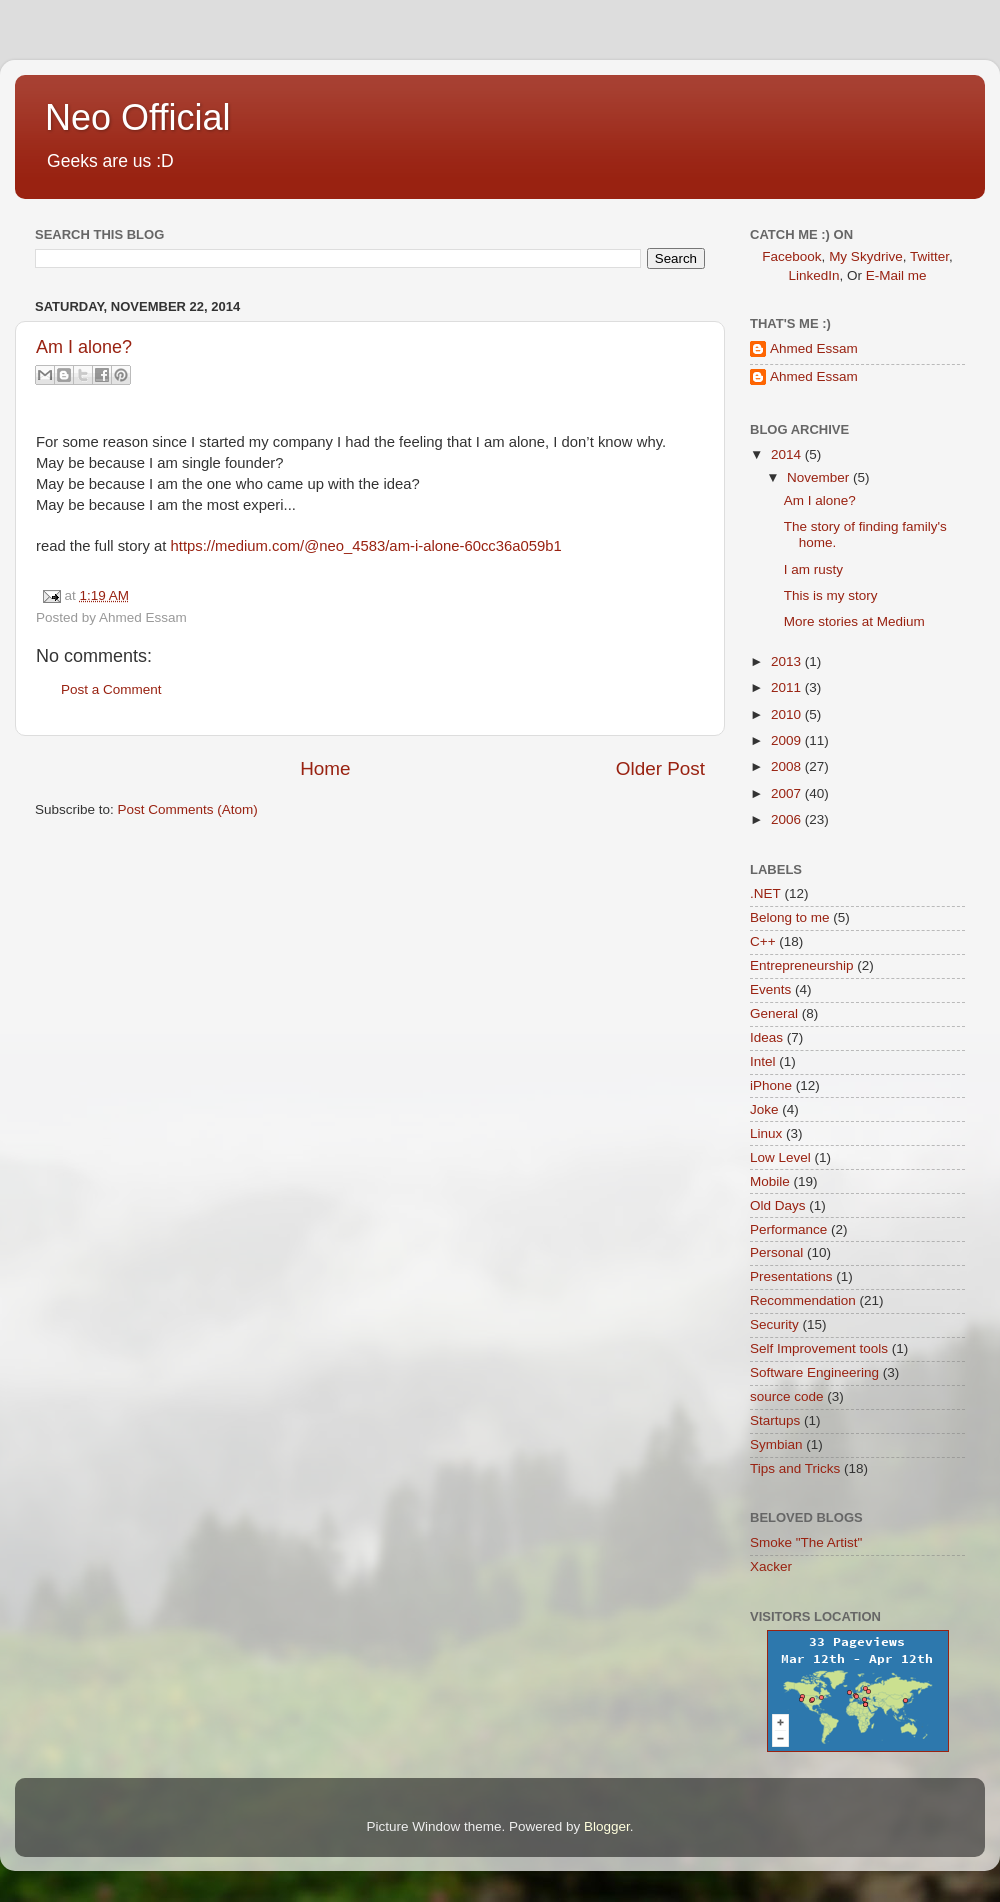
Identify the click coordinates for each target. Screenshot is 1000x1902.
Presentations (791, 1276)
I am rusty (813, 569)
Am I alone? (84, 347)
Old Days (778, 1205)
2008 (788, 766)
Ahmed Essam (814, 348)
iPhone (771, 1085)
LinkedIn (813, 275)
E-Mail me (896, 275)
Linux (766, 1133)
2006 (788, 819)
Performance (788, 1229)
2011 (788, 687)
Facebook (791, 256)
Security (774, 1324)
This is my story (831, 595)
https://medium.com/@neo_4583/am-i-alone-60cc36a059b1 (366, 546)
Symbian (776, 1444)
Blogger (607, 1826)
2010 (788, 714)
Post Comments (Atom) (188, 809)
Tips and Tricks (795, 1468)
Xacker (771, 1566)
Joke (764, 1109)
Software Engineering (814, 1372)
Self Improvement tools (819, 1348)
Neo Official (137, 117)
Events (770, 989)
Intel (763, 1061)
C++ (763, 941)
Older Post (660, 768)
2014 (788, 454)
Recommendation (803, 1300)
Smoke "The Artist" (806, 1542)
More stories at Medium (854, 621)
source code (787, 1396)
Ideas (766, 1037)
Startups (775, 1420)
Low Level (780, 1157)
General (774, 1013)
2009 (788, 740)
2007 (788, 793)
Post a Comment (111, 689)
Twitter (929, 256)
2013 (788, 661)
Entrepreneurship (802, 965)
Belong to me (790, 917)
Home (325, 768)
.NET (765, 893)
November (820, 477)
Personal (776, 1252)
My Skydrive (866, 256)
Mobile (770, 1181)
